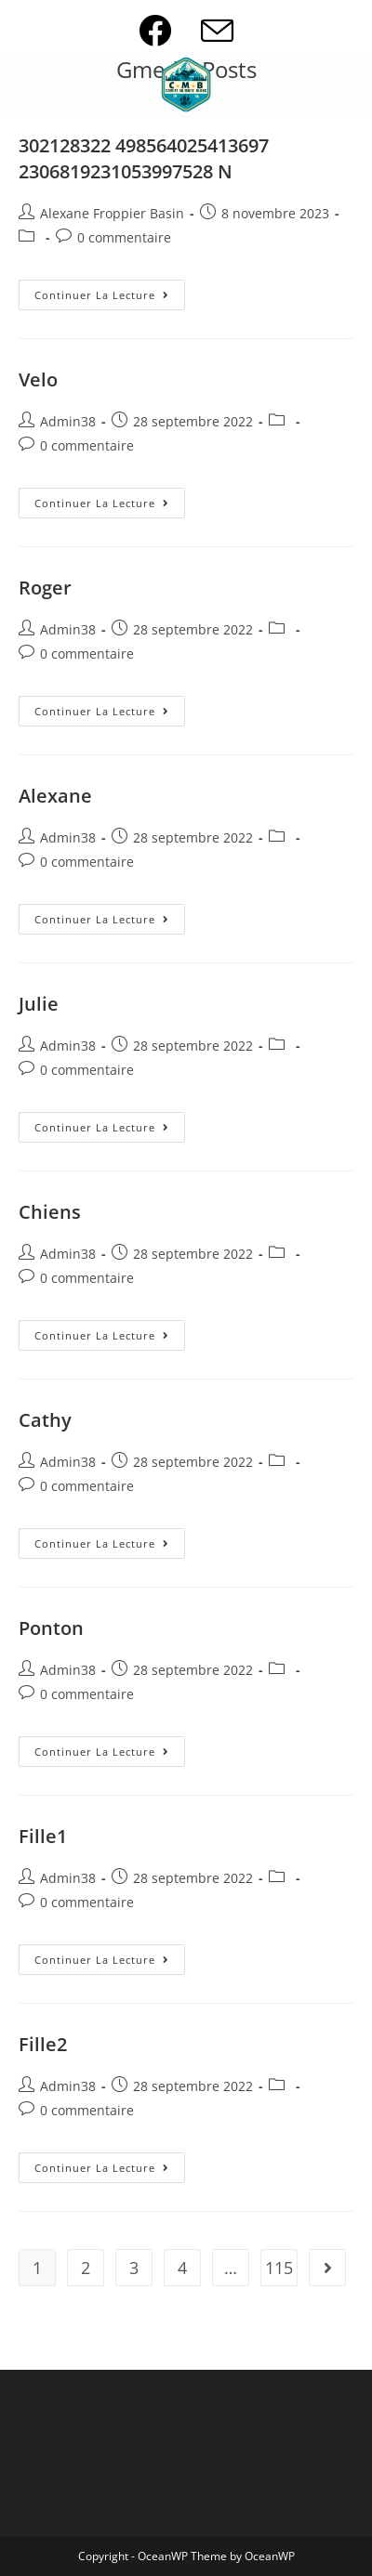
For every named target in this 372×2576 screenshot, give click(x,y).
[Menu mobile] (25, 84)
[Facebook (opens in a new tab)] (170, 30)
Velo (38, 379)
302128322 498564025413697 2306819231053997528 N (144, 158)
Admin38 (68, 421)
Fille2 (43, 2044)
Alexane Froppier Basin (112, 213)
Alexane (55, 795)
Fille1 (43, 1836)
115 (279, 2267)
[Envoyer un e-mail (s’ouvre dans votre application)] (217, 30)
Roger (45, 587)
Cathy (45, 1419)
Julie (39, 1003)
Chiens (50, 1211)
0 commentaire (124, 237)
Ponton (51, 1628)
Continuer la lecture (109, 298)
